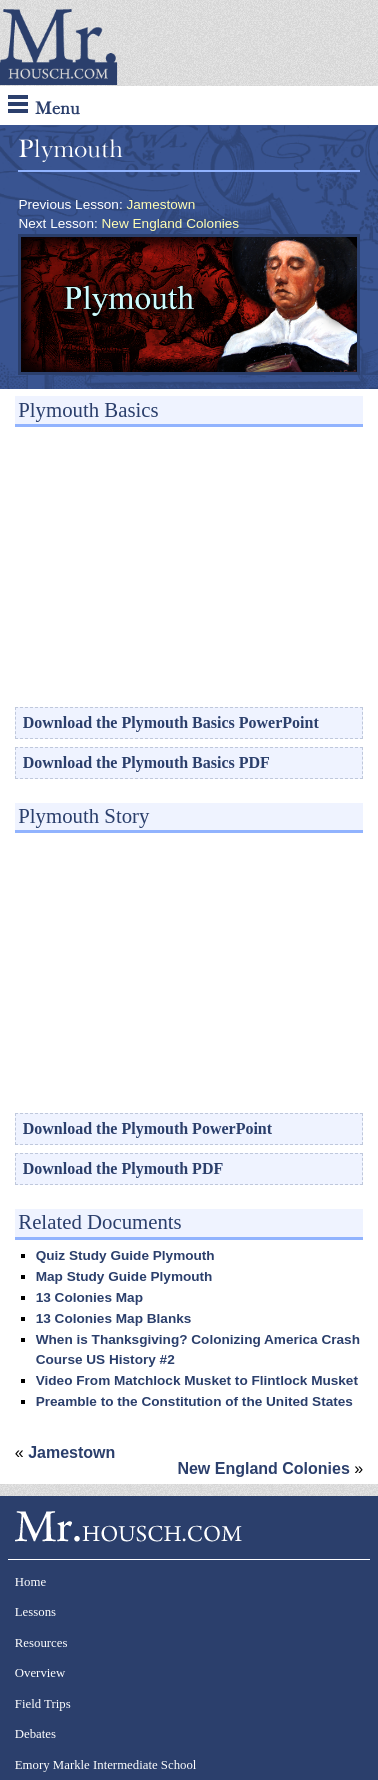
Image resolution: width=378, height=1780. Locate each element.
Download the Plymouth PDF (123, 1168)
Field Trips (43, 1704)
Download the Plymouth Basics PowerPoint (171, 722)
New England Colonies (171, 223)
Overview (40, 1673)
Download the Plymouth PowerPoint (147, 1128)
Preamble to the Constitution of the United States (194, 1401)
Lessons (35, 1612)
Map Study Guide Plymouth (124, 1276)
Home (30, 1582)
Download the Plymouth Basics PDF (146, 762)
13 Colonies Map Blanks (114, 1318)
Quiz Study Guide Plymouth (125, 1255)
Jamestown (160, 204)
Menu (44, 106)
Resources (41, 1643)
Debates (35, 1734)
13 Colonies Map (89, 1297)
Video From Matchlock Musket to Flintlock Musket (197, 1380)
